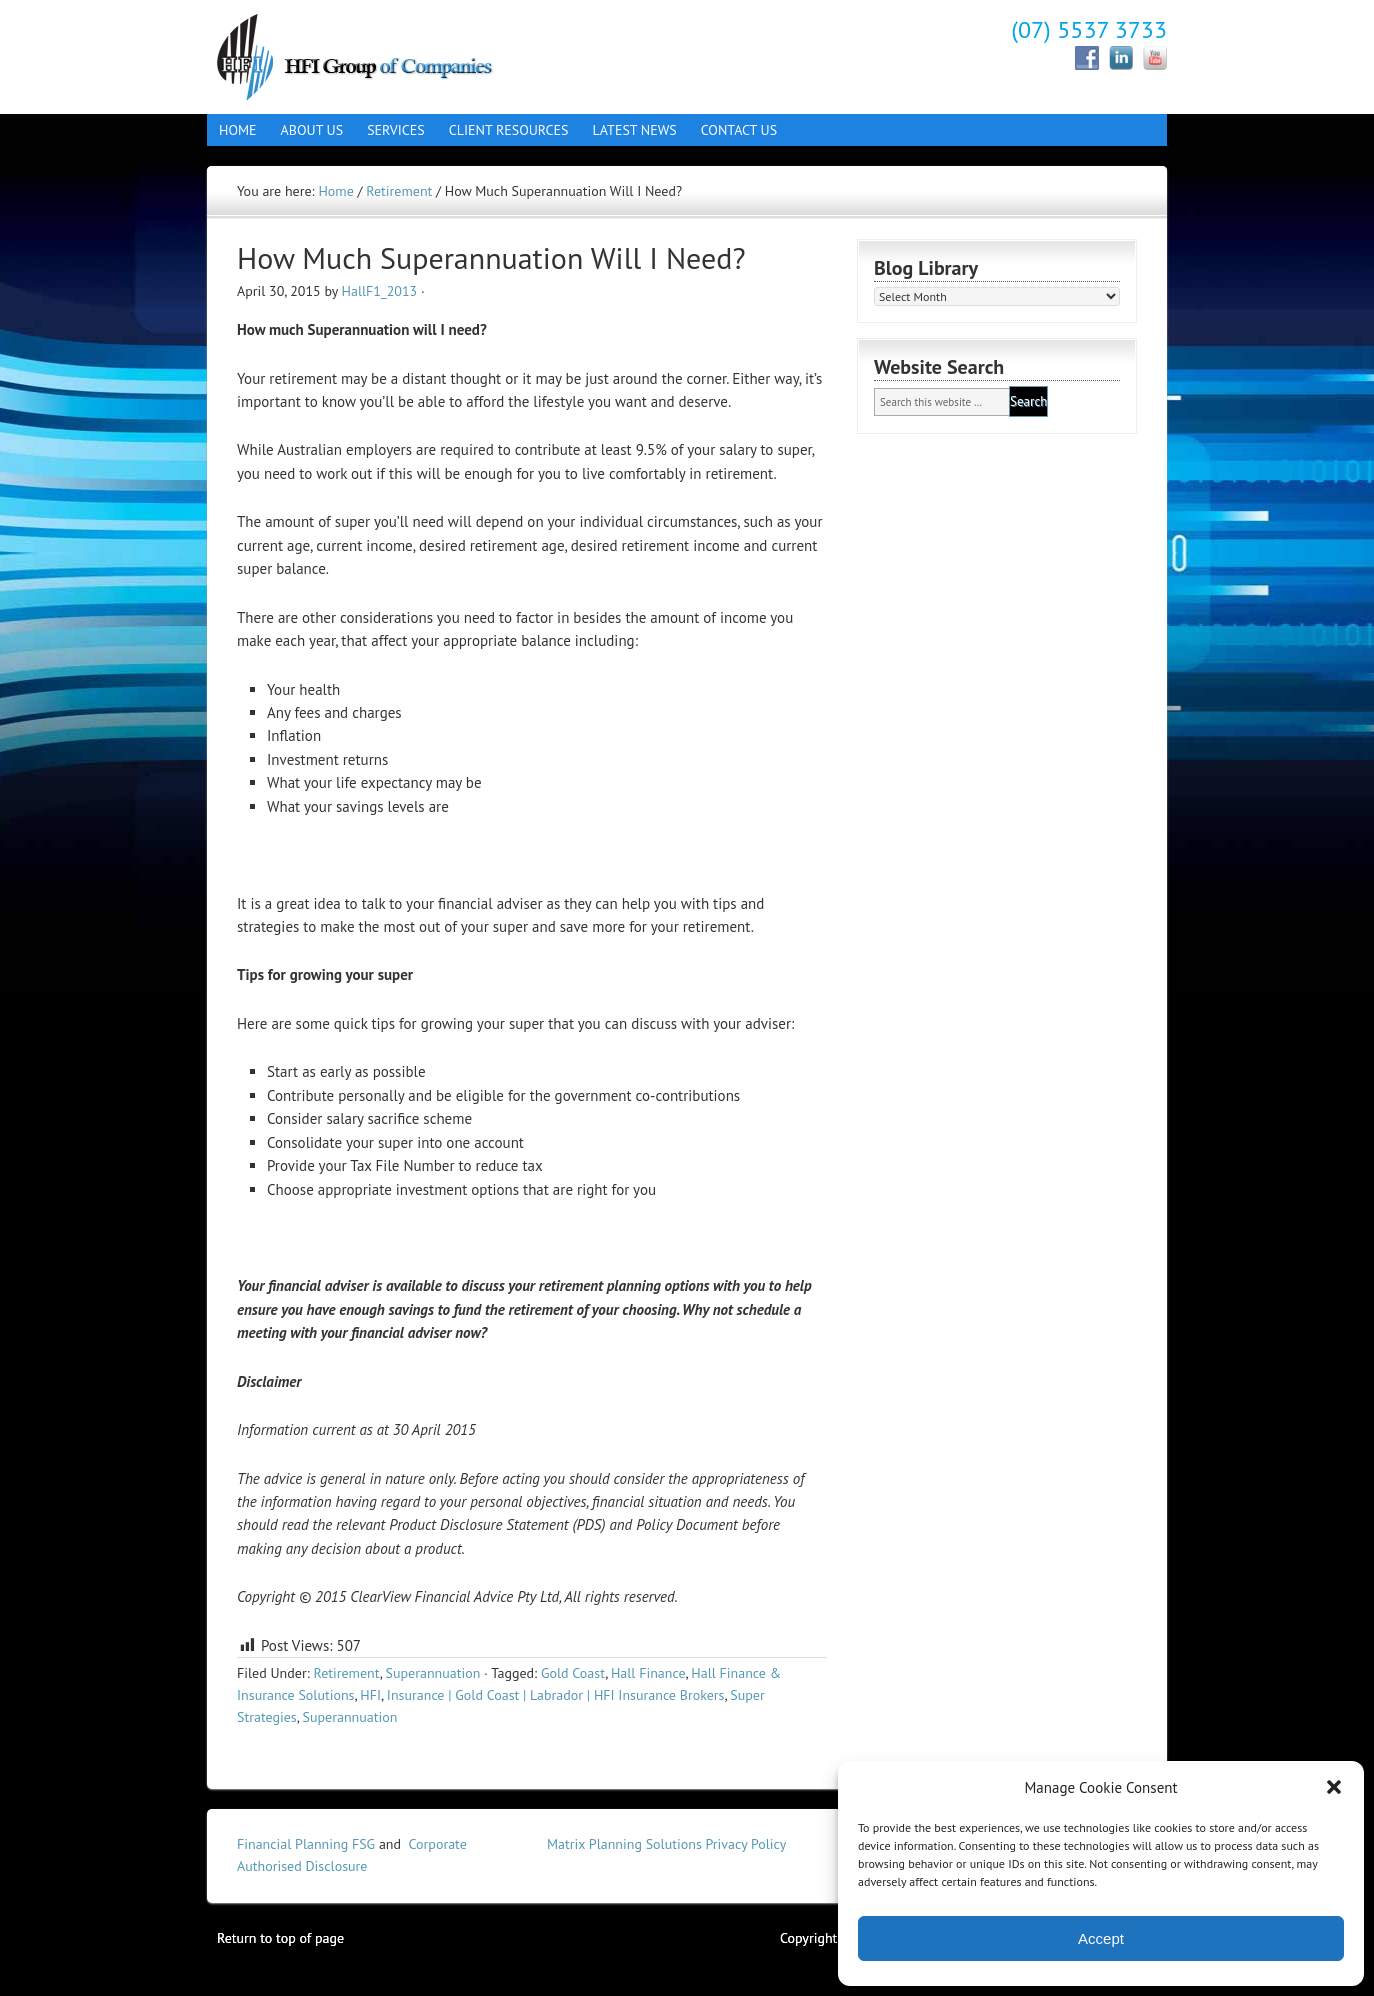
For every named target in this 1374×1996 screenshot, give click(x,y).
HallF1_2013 (380, 291)
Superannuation (433, 1673)
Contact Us (733, 130)
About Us (306, 130)
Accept (1101, 1938)
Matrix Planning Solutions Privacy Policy (666, 1844)
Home (238, 130)
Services (390, 130)
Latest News (635, 130)
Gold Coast (573, 1673)
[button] (1334, 1787)
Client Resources (503, 130)
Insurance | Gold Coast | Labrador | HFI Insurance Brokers (556, 1695)
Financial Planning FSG (306, 1844)
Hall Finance (382, 55)
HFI (370, 1695)
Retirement (346, 1673)
